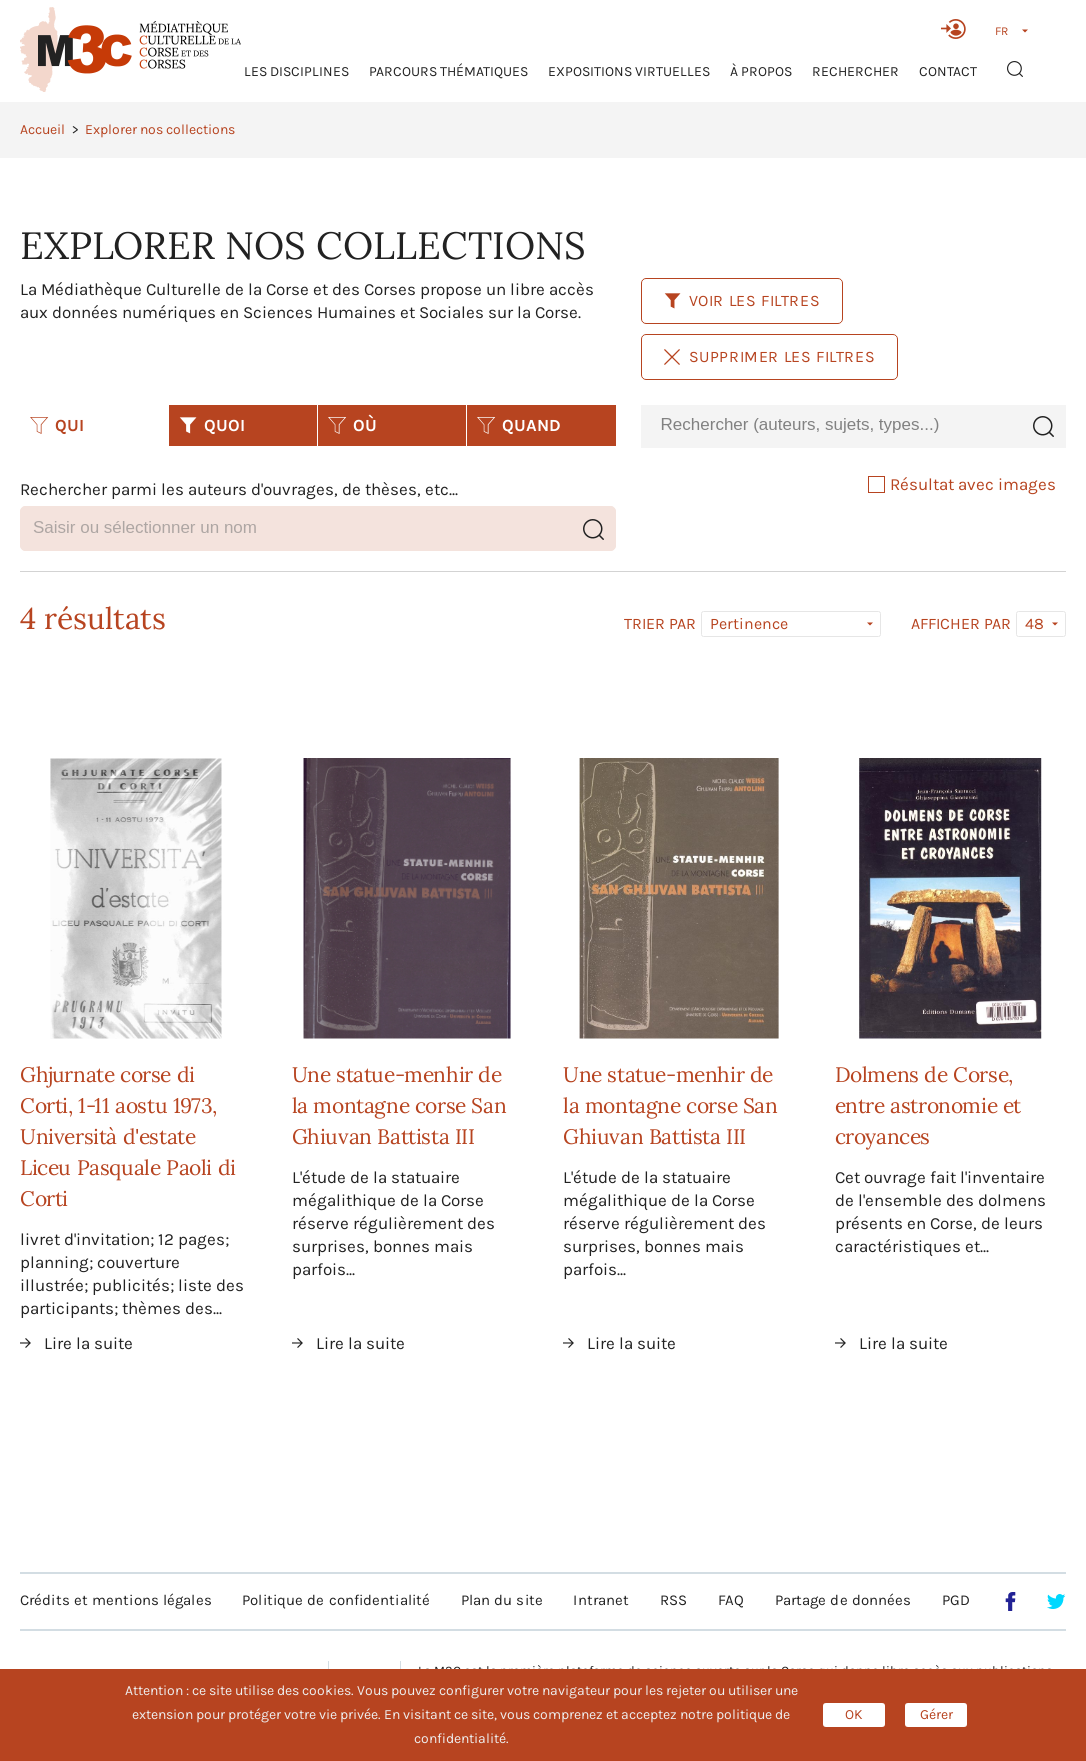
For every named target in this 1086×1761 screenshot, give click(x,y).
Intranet (601, 1600)
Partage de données (843, 1600)
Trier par (660, 624)
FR (1001, 31)
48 (1034, 623)
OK (854, 1714)
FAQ (731, 1600)
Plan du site (502, 1600)
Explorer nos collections (160, 129)
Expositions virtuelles (629, 71)
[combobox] (830, 425)
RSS (673, 1600)
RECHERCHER (855, 71)
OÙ (352, 425)
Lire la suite (88, 1343)
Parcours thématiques (448, 71)
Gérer (936, 1714)
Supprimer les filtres (770, 356)
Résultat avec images (962, 484)
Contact (948, 71)
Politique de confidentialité (336, 1600)
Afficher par (961, 624)
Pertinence (749, 623)
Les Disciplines (296, 71)
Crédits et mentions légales (116, 1600)
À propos (761, 71)
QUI (57, 425)
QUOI (212, 425)
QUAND (519, 425)
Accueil (42, 129)
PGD (956, 1600)
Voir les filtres (742, 300)
